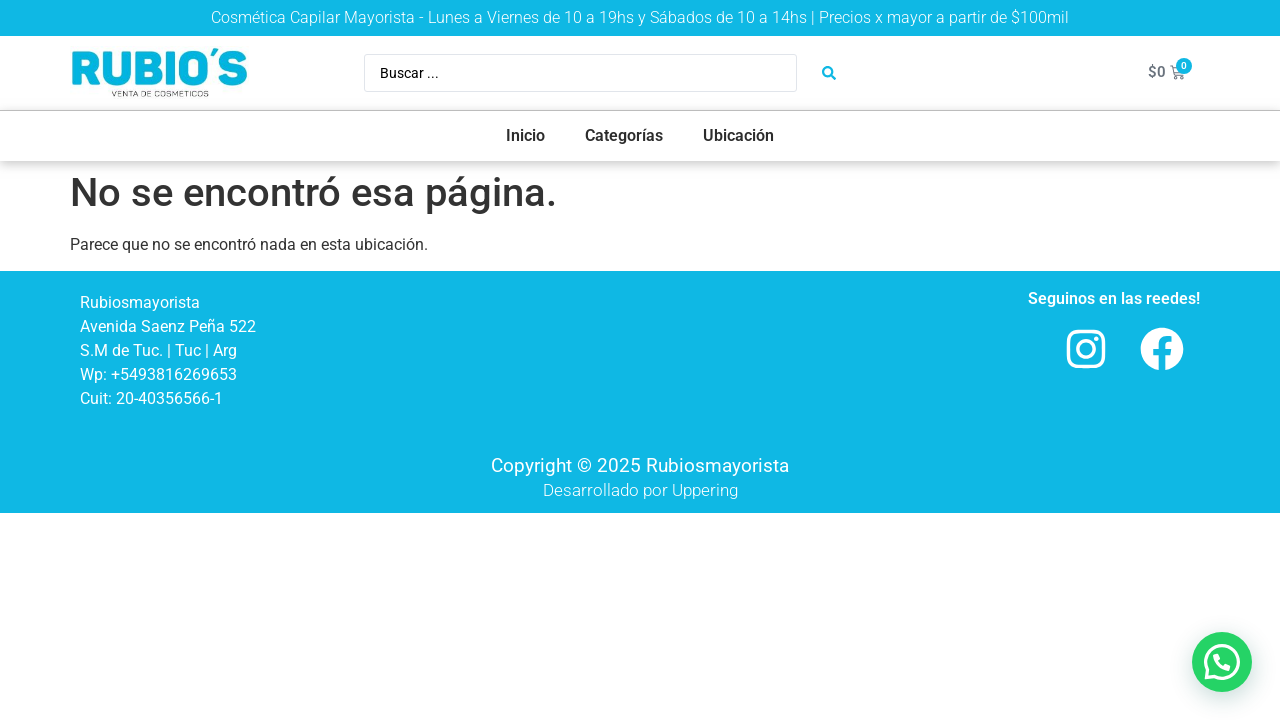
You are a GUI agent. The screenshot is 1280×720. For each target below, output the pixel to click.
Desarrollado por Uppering (640, 490)
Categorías (624, 135)
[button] (1222, 662)
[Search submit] (829, 73)
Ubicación (738, 135)
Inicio (525, 135)
